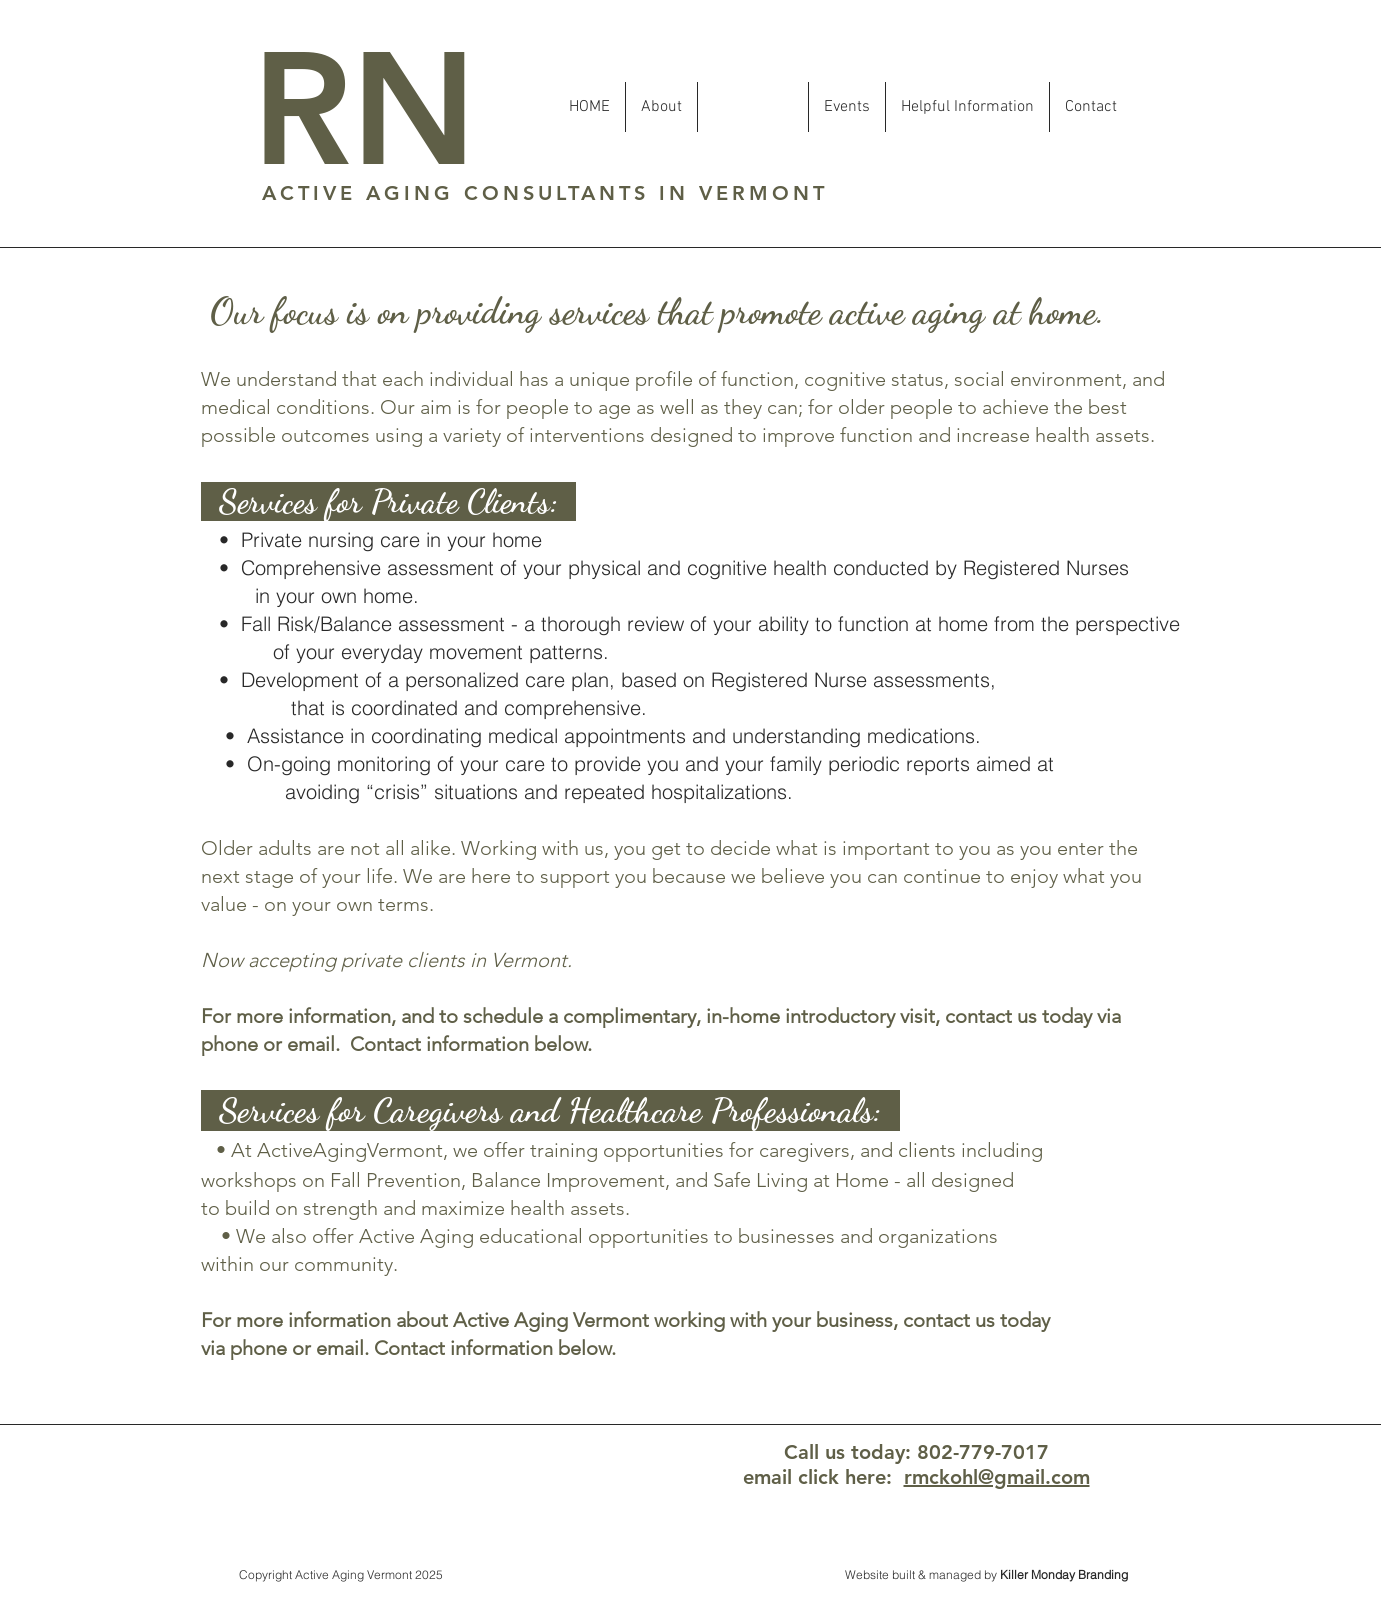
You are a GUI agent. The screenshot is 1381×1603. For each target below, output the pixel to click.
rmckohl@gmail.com (997, 1477)
